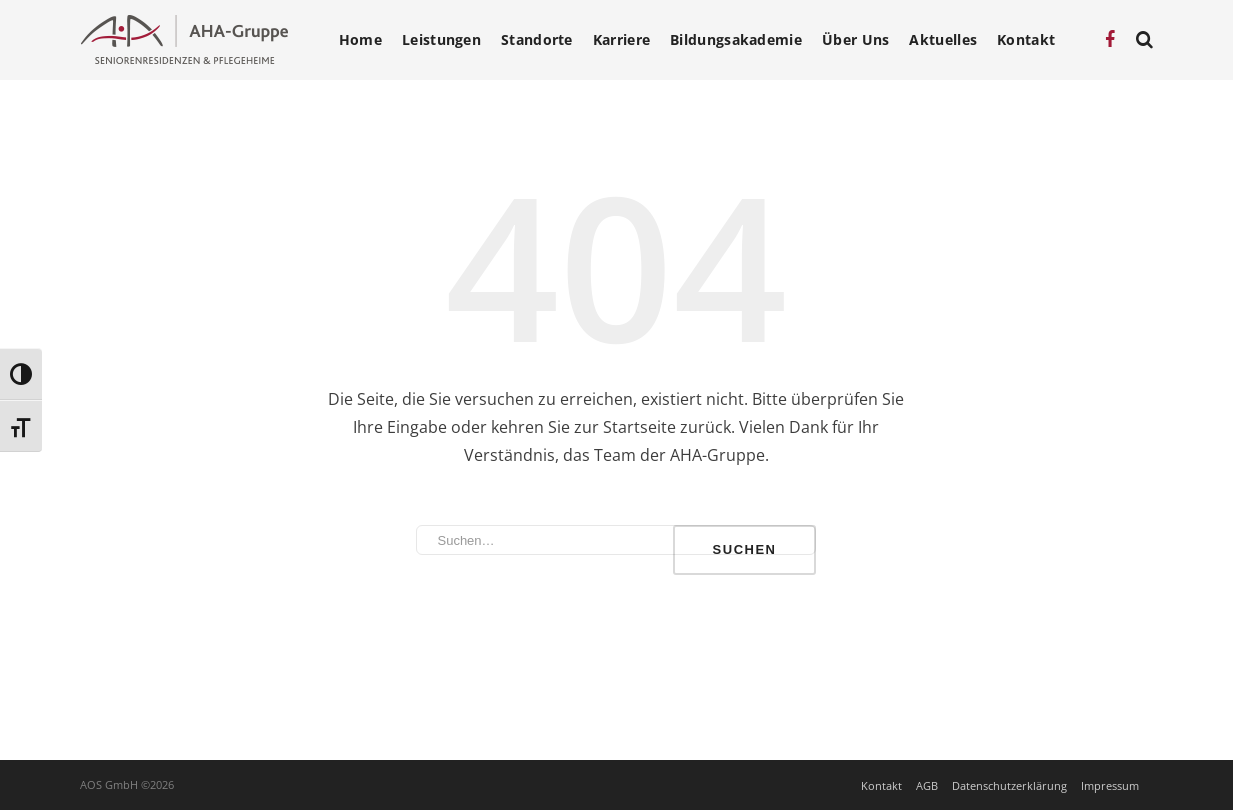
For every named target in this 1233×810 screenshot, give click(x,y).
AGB (927, 785)
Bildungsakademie (736, 40)
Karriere (621, 40)
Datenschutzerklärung (1009, 785)
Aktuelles (943, 40)
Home (360, 40)
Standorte (537, 40)
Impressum (1110, 785)
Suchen (745, 549)
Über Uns (855, 40)
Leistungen (441, 40)
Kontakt (1026, 40)
